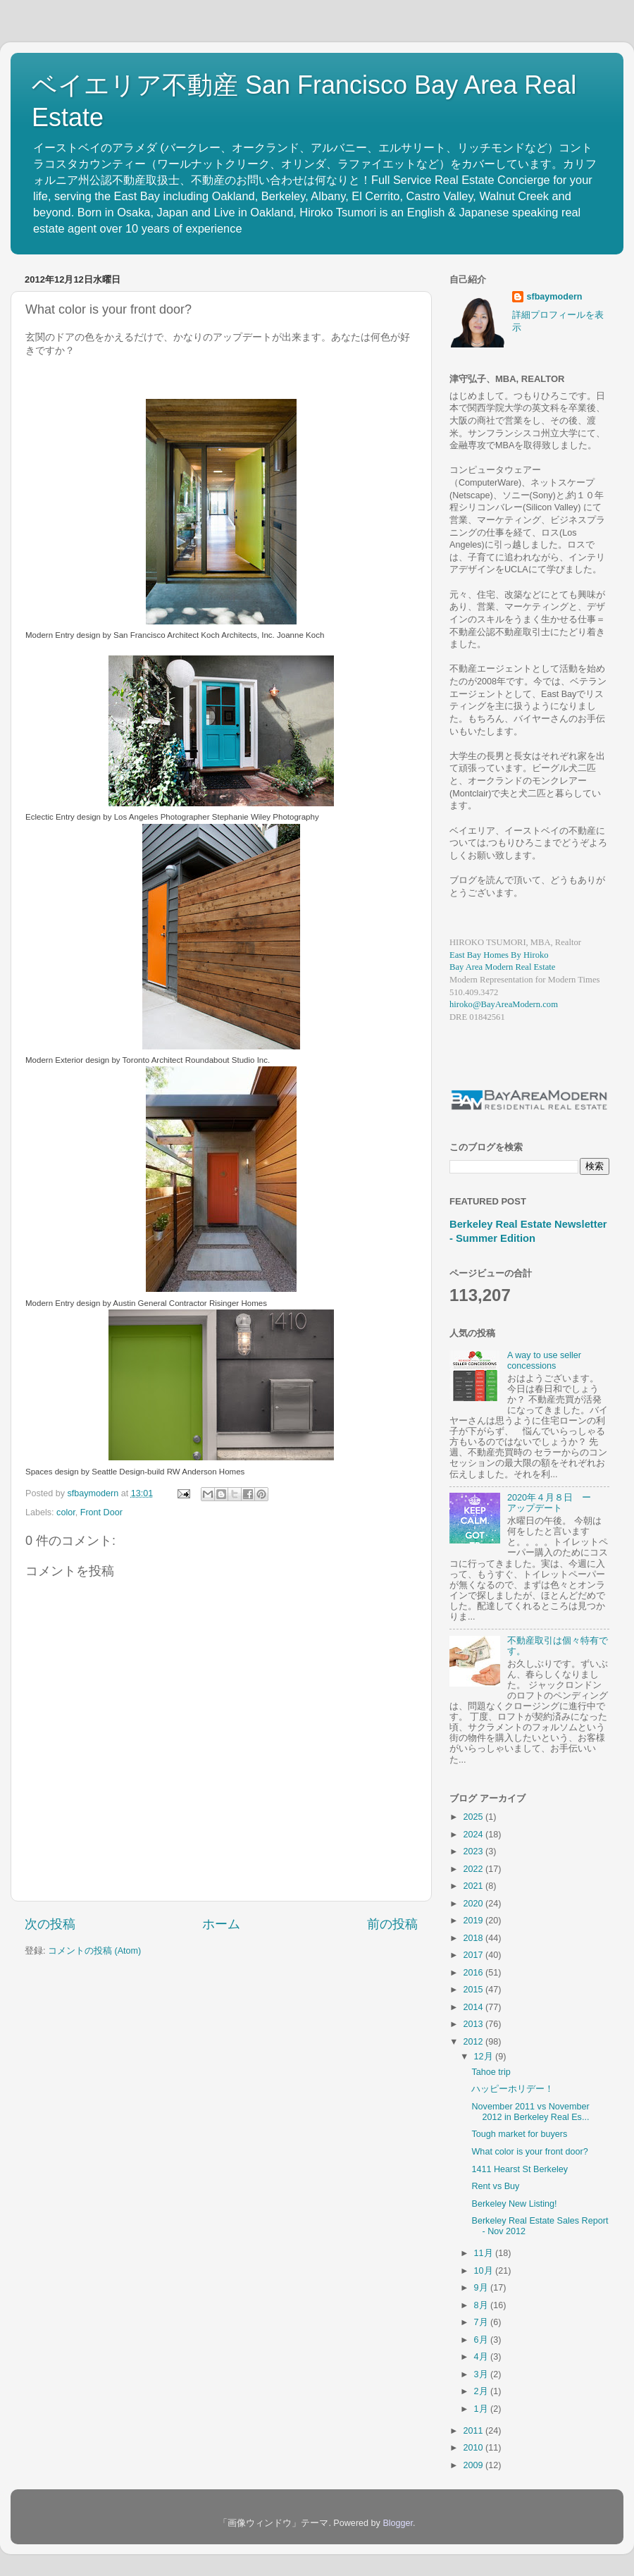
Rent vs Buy (495, 2186)
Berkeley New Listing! (514, 2204)
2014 (474, 2007)
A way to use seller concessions (544, 1360)
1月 (482, 2409)
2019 (474, 1920)
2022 (474, 1869)
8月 (482, 2305)
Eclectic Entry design (63, 817)
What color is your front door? (529, 2152)
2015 (474, 1990)
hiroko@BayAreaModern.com (503, 1004)
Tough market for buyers (519, 2134)
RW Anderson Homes (206, 1471)
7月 (482, 2322)
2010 (474, 2448)
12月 (485, 2057)
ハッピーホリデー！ (512, 2089)
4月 (482, 2357)
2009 (474, 2465)
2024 (474, 1834)
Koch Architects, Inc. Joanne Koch (262, 635)
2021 (474, 1886)
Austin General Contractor (159, 1303)
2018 (474, 1938)
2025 (474, 1817)
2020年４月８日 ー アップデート (553, 1503)
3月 (482, 2374)
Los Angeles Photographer (162, 817)
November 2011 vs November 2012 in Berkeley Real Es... (530, 2112)
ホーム (221, 1924)
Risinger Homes (238, 1303)
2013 (474, 2024)
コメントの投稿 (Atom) (94, 1951)
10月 (485, 2271)
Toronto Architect (153, 1060)
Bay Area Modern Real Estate (502, 967)
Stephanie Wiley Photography (265, 817)
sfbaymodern (554, 297)
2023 (474, 1851)
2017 (474, 1955)
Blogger (398, 2523)
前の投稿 (392, 1924)
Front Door (101, 1512)
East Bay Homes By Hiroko (499, 955)
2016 (474, 1973)
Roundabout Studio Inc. (228, 1060)
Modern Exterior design (67, 1060)
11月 (485, 2253)
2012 (474, 2042)
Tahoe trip (490, 2072)
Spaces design (52, 1471)
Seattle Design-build (128, 1471)
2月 (482, 2391)
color (65, 1512)
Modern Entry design (62, 635)
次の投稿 (50, 1924)
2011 (474, 2431)
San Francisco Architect (156, 635)
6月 (482, 2340)
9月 (482, 2288)
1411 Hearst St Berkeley (519, 2169)
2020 (474, 1904)
